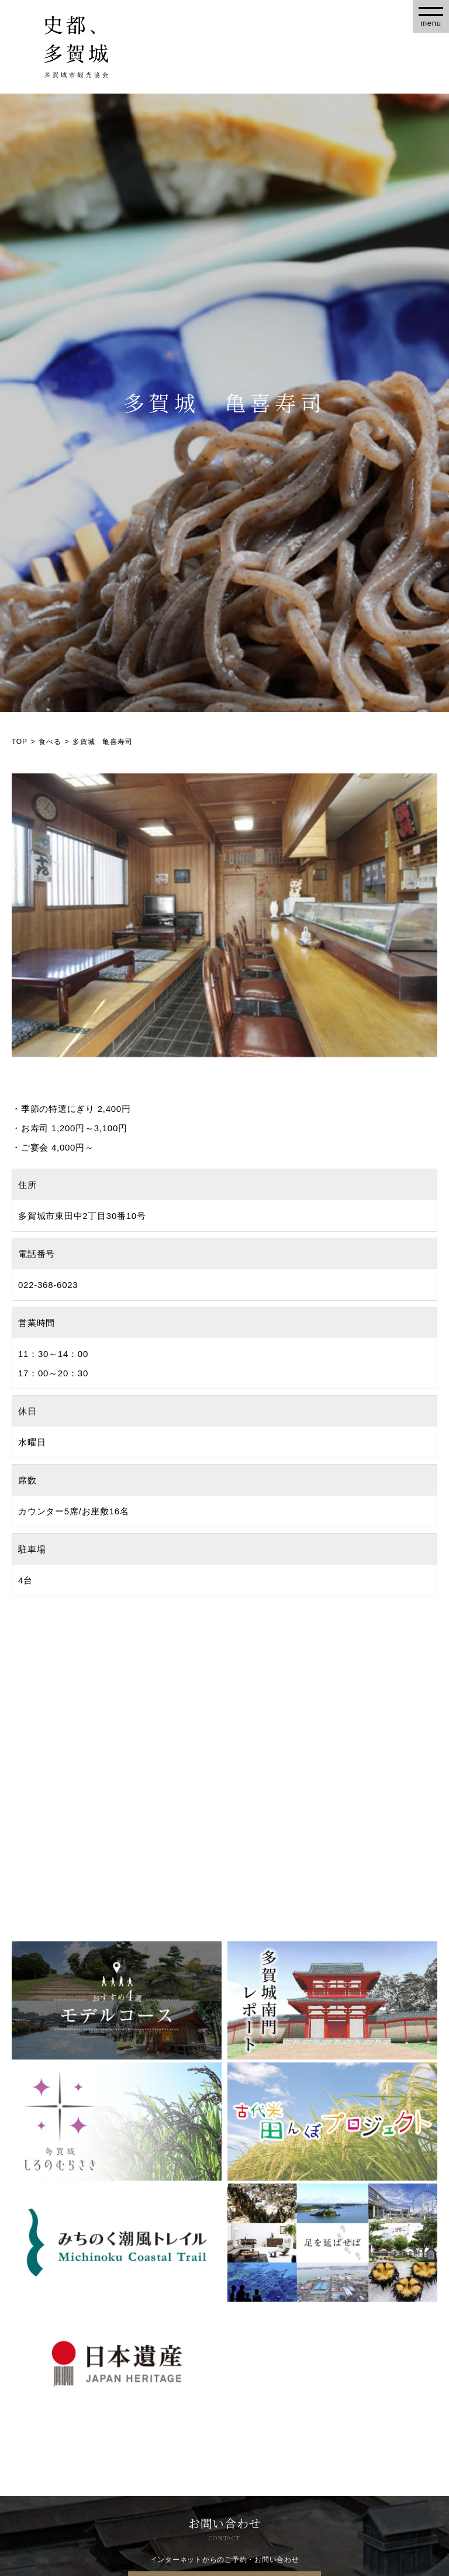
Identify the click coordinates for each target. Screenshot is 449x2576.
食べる (50, 742)
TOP (19, 742)
